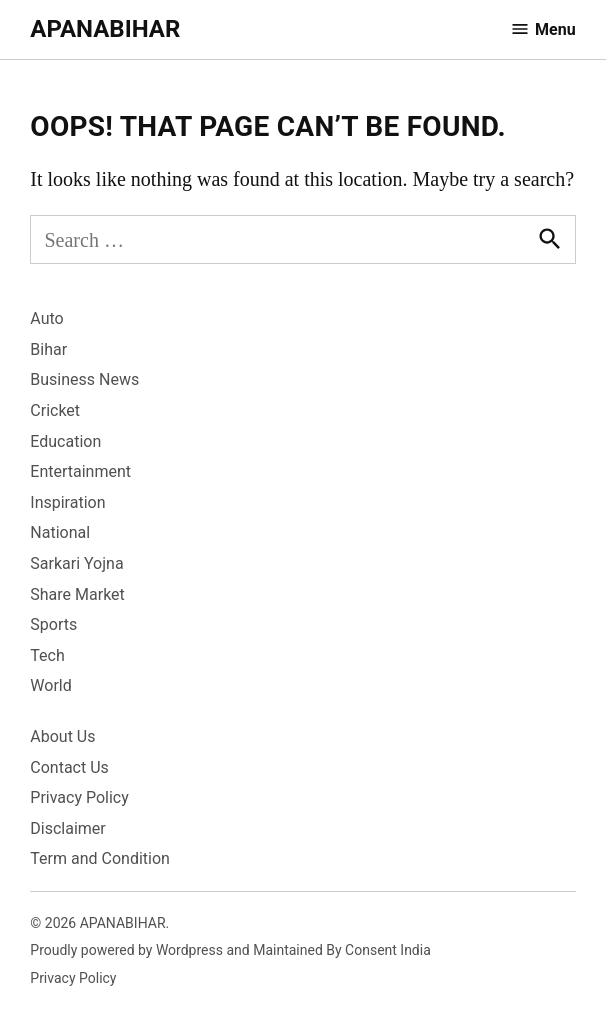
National (60, 532)
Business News (84, 379)
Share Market (77, 594)
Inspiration (67, 502)
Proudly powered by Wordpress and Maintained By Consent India (230, 950)
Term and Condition (100, 858)
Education (65, 441)
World (50, 685)
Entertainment (80, 471)
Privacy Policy (79, 797)
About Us (62, 736)
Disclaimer (67, 828)
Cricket (55, 410)
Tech (47, 655)
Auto (46, 318)
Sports (53, 624)
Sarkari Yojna (76, 563)
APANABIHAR (105, 29)
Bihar (48, 349)
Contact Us (69, 767)
